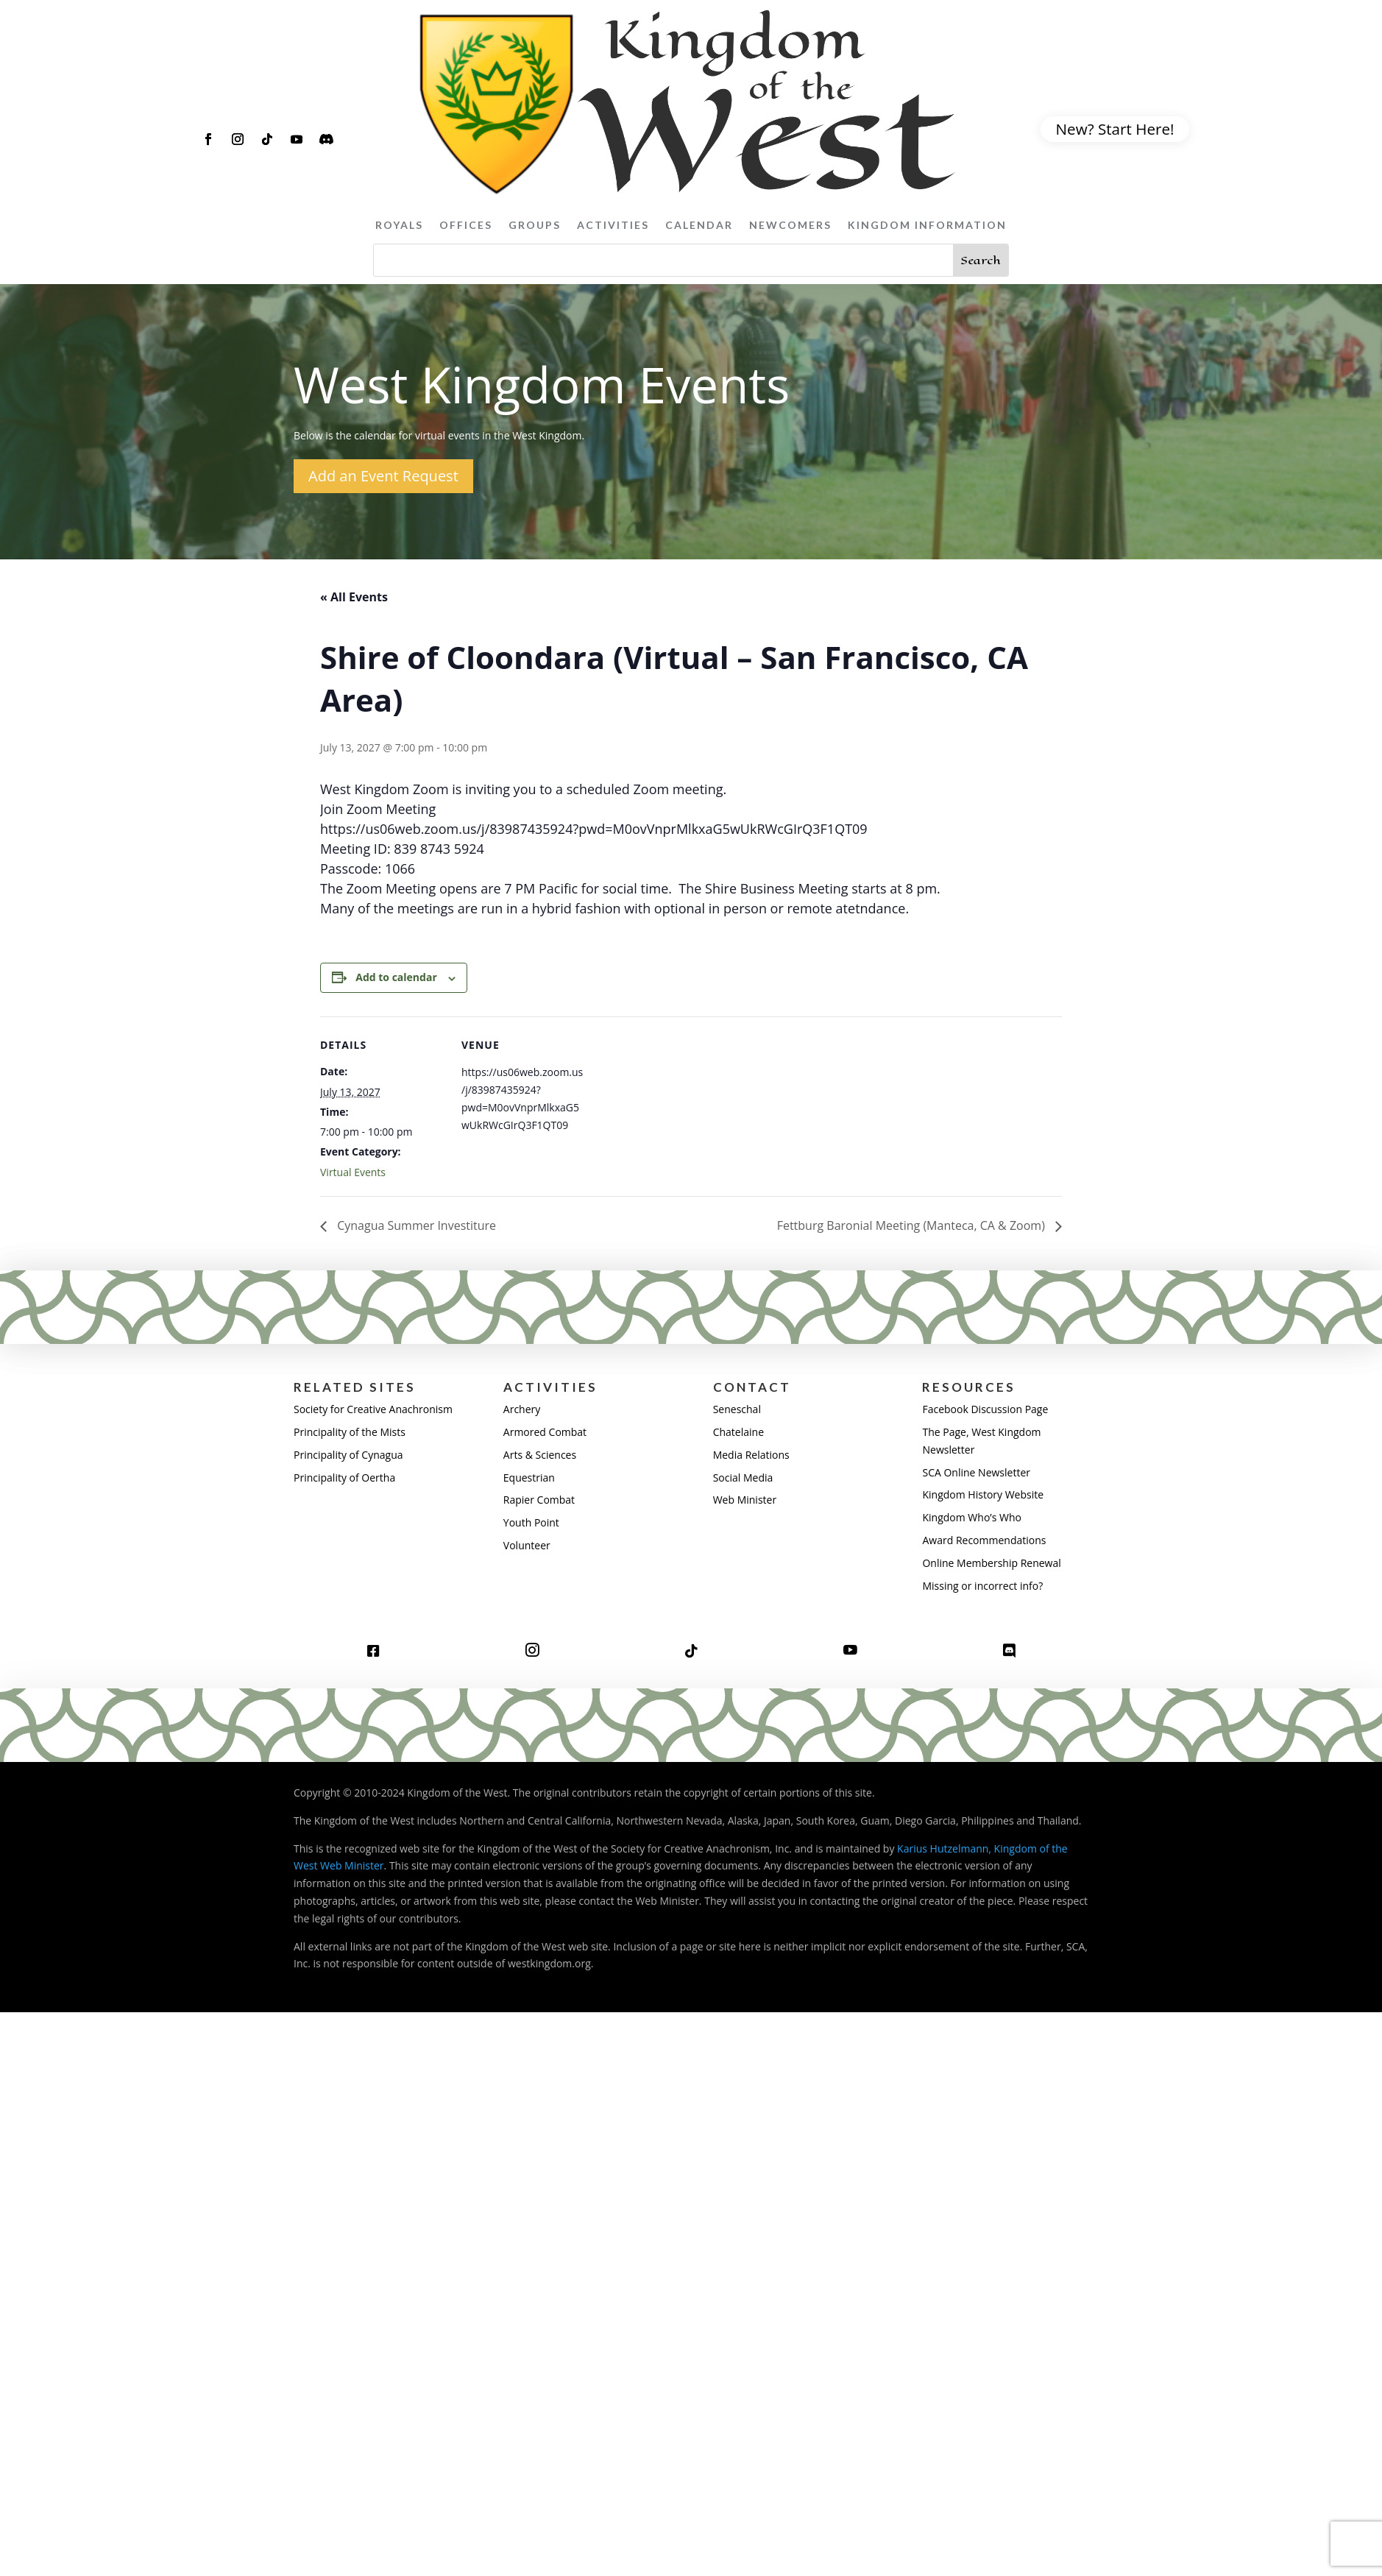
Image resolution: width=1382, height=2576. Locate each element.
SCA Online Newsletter (976, 1472)
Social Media (743, 1478)
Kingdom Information (927, 225)
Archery (521, 1409)
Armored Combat (545, 1432)
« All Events (354, 597)
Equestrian (529, 1478)
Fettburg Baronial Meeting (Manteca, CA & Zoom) (912, 1225)
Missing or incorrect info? (982, 1586)
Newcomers (790, 225)
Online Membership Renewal (991, 1563)
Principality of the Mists (349, 1432)
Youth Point (531, 1522)
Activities (613, 225)
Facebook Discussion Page (985, 1409)
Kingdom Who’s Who (971, 1517)
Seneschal (737, 1409)
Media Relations (751, 1455)
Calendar (699, 225)
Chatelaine (738, 1432)
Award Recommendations (984, 1540)
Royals (399, 225)
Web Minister (744, 1500)
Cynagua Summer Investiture (415, 1225)
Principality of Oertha (344, 1478)
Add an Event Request (383, 476)
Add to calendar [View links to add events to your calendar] (395, 977)
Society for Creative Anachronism (373, 1409)
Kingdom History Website (982, 1494)
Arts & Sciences (539, 1455)
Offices (465, 225)
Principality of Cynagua (348, 1455)
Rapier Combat (539, 1500)
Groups (534, 225)
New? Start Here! (1115, 128)
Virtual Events (353, 1172)
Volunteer (526, 1545)
